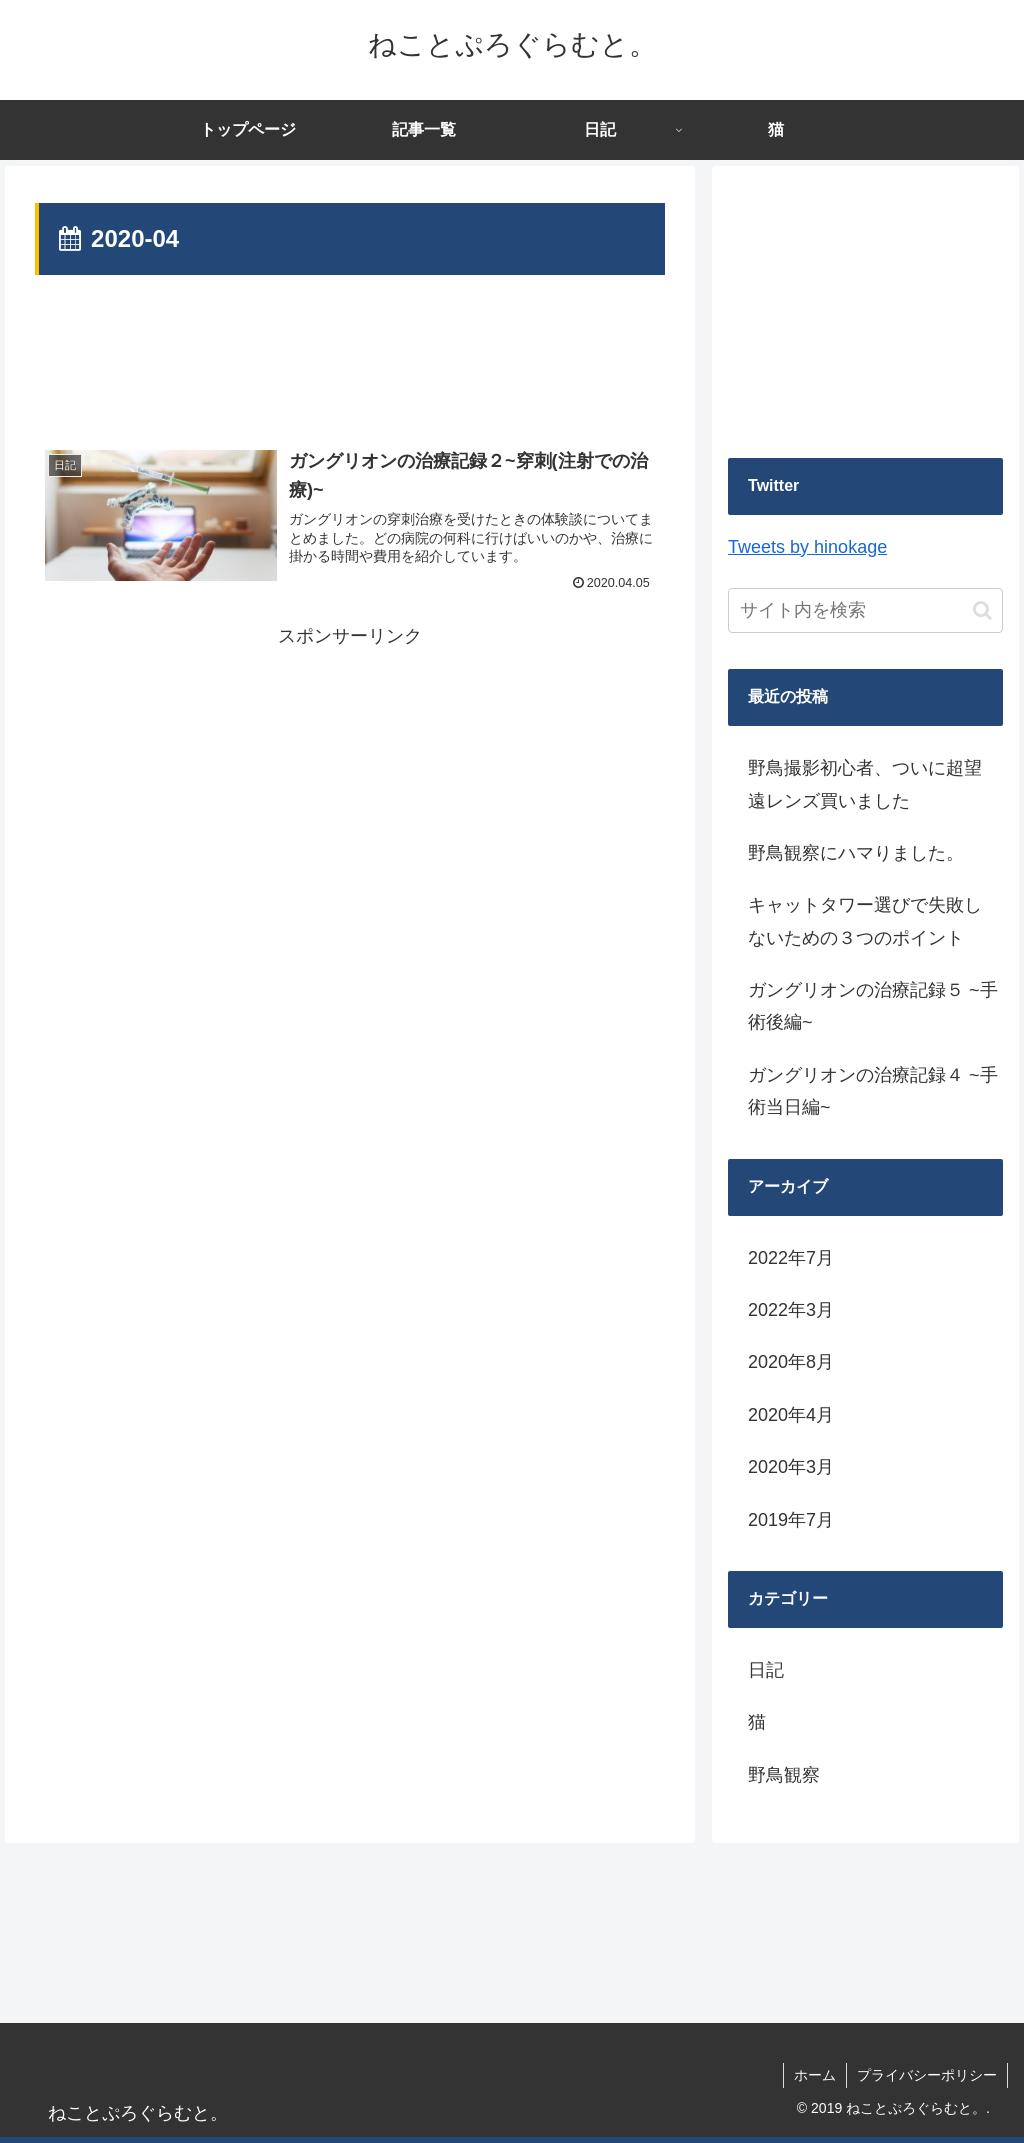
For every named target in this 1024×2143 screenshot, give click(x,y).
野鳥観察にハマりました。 (856, 853)
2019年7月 (791, 1520)
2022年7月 (791, 1258)
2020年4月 (791, 1415)
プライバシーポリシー (927, 2075)
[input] (865, 610)
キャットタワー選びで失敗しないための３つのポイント (865, 921)
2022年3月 (791, 1310)
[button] (982, 610)
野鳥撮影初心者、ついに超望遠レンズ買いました (865, 784)
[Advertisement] (350, 363)
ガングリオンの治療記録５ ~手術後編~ (873, 1006)
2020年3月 (791, 1467)
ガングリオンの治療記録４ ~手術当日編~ (873, 1091)
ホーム (815, 2075)
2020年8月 (791, 1362)
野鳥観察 (784, 1775)
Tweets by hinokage (807, 547)
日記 (766, 1670)
